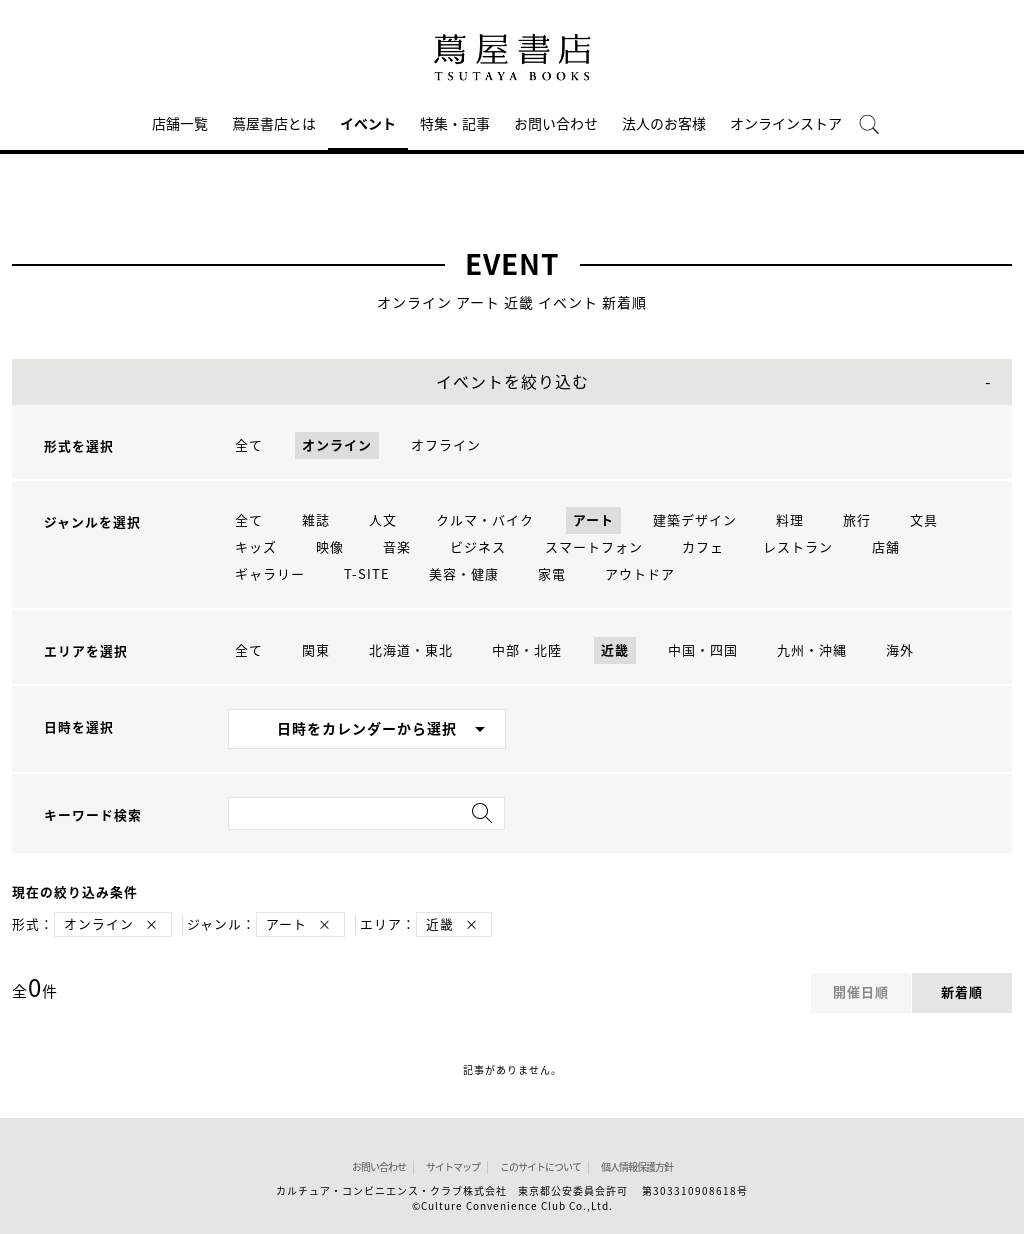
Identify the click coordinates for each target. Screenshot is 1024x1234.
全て (249, 445)
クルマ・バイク (485, 520)
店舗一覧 (180, 124)
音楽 (397, 547)
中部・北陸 (527, 650)
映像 (330, 547)
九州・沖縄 (812, 650)
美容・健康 (464, 574)
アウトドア (640, 574)
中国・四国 (703, 650)
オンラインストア (786, 124)
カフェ (703, 547)
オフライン (446, 445)
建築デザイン (695, 520)
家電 (552, 574)
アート (593, 520)
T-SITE (367, 574)
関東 (316, 650)
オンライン (337, 445)
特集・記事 (455, 124)
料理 (790, 520)
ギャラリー (270, 574)
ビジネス (478, 547)
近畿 (615, 650)
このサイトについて (540, 1167)
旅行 (857, 520)
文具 (924, 520)
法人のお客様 (664, 124)
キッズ (256, 547)
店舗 (886, 547)
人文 (383, 520)
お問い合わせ (556, 124)
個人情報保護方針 (637, 1167)
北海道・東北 (411, 650)
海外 (900, 650)
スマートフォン (594, 547)
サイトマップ (453, 1167)
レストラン (798, 547)
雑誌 (316, 520)
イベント (368, 124)
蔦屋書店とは (274, 124)
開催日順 (861, 992)
